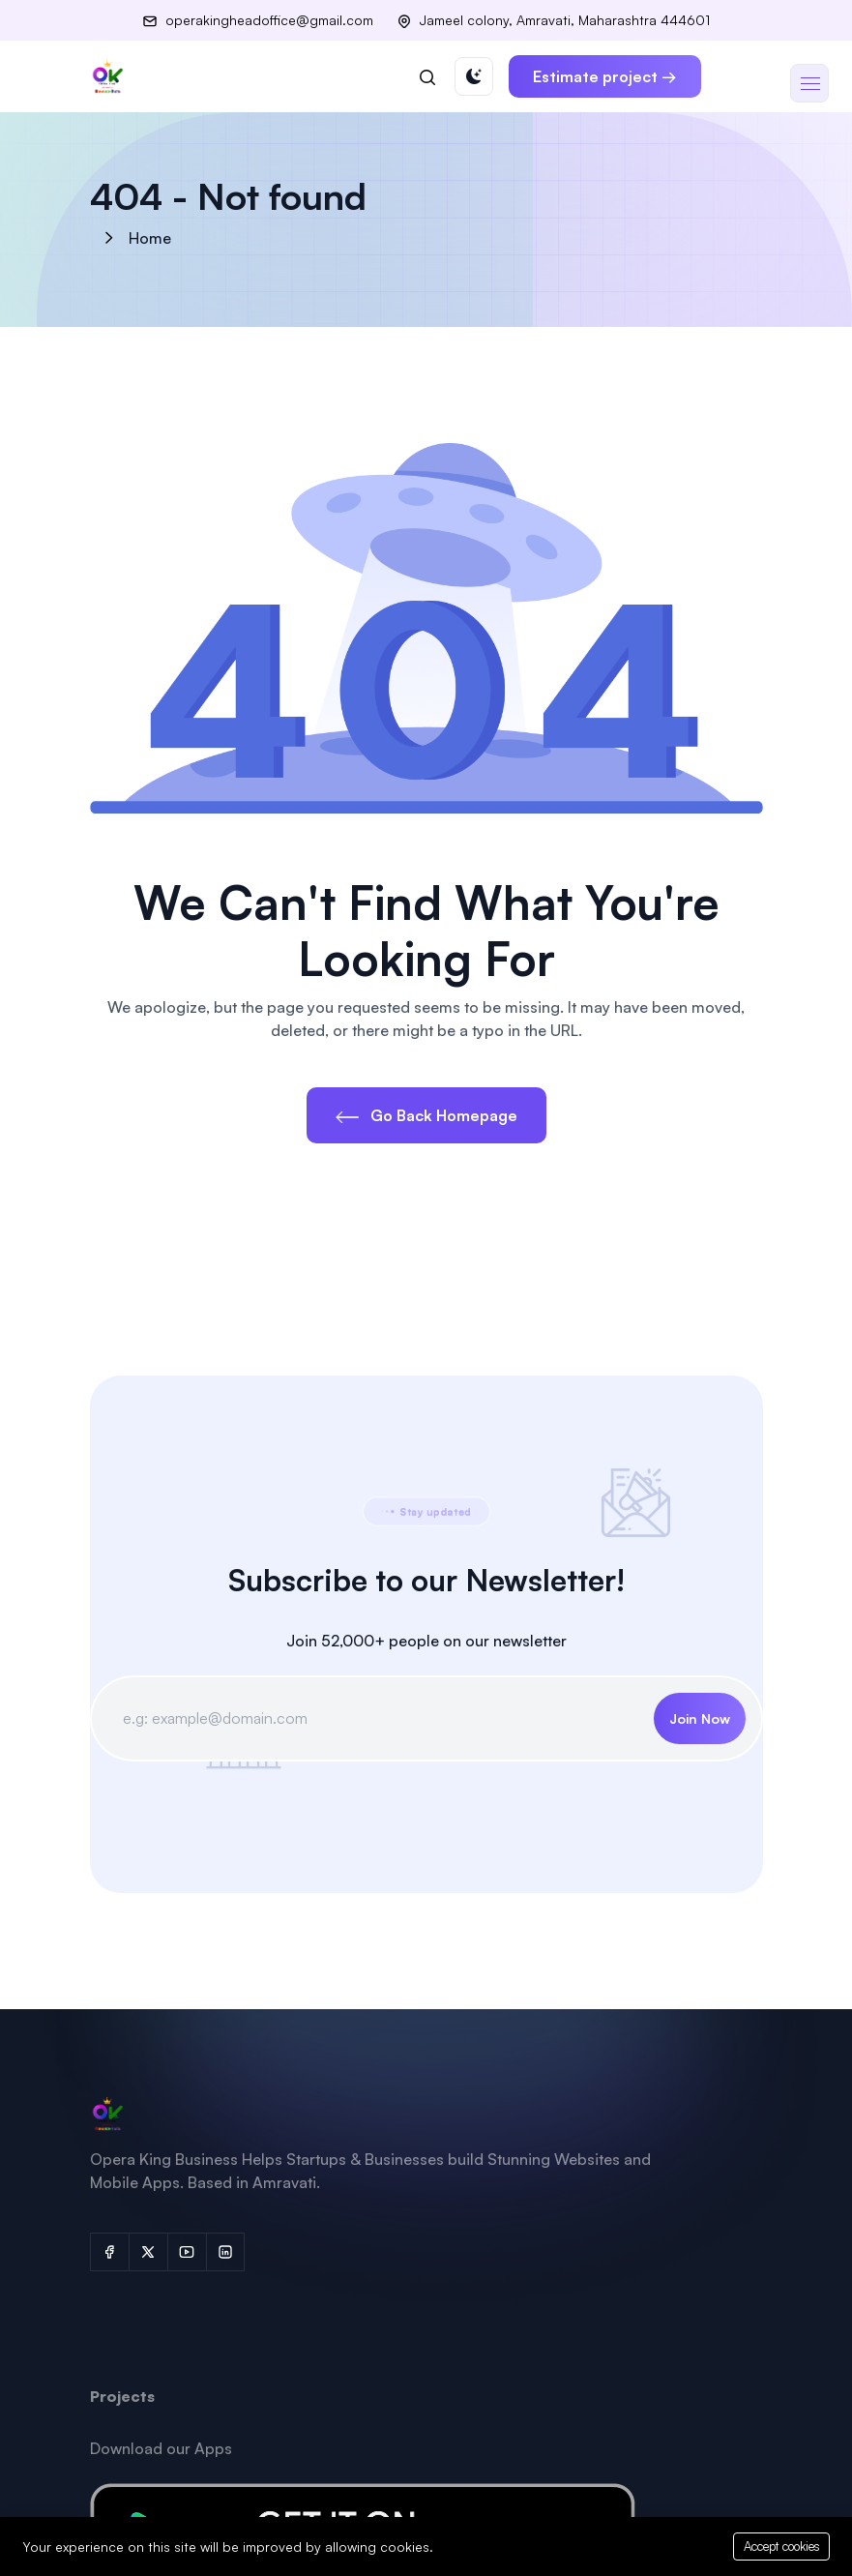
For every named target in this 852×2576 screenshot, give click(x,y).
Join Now (699, 1718)
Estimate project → (605, 76)
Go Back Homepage (426, 1115)
